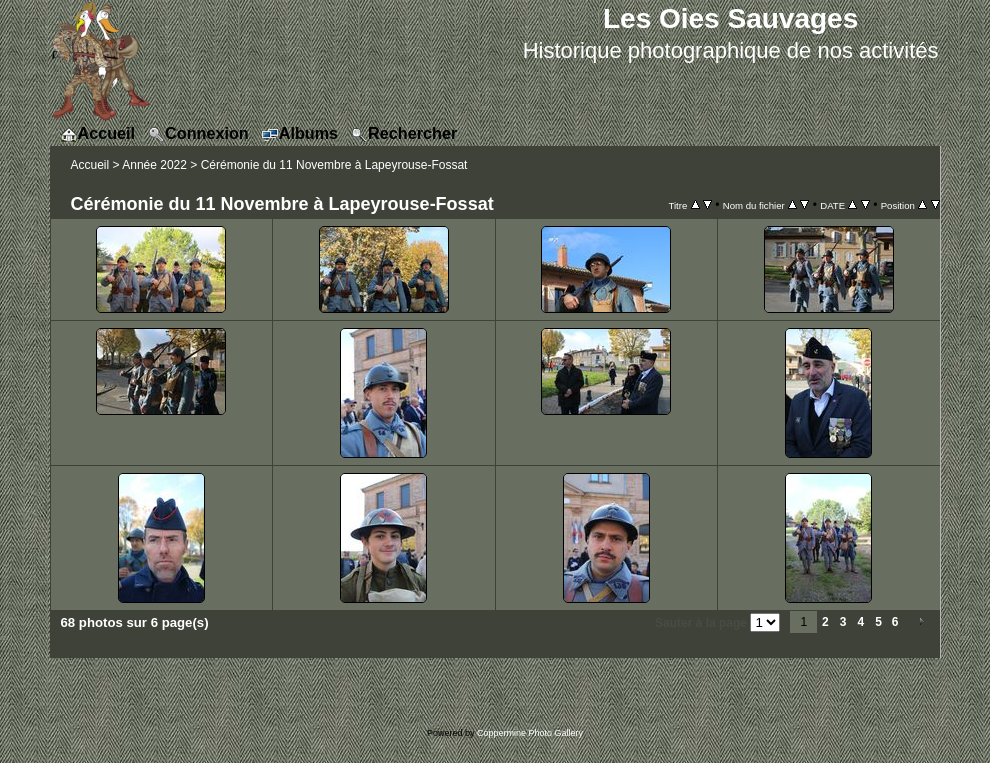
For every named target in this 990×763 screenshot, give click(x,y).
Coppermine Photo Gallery (530, 733)
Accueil (90, 165)
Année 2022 (154, 165)
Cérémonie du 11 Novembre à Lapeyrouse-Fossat (334, 165)
